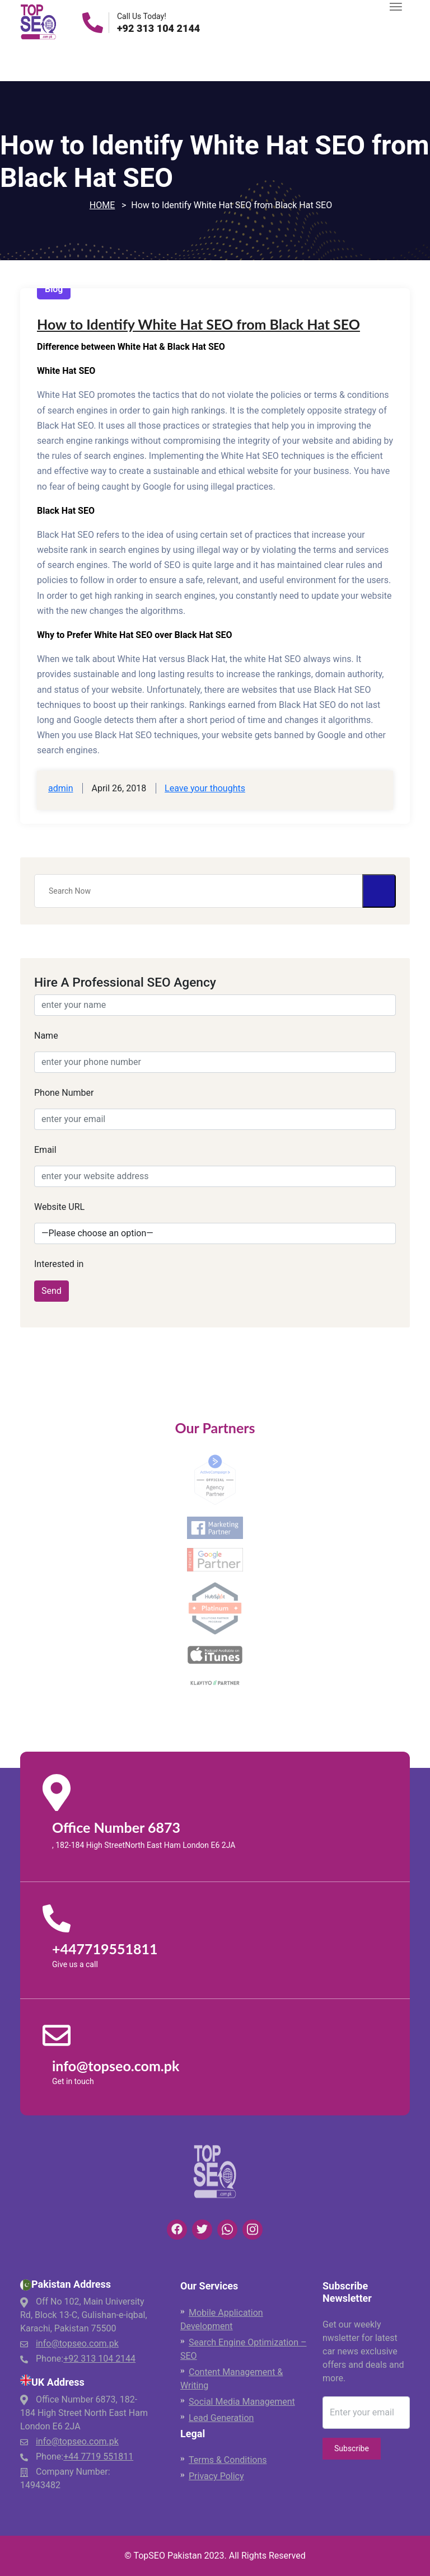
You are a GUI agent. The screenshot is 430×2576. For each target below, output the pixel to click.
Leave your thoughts (205, 788)
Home (102, 205)
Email (45, 1149)
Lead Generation (221, 2418)
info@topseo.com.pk (77, 2343)
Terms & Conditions (228, 2460)
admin (60, 788)
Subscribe (351, 2448)
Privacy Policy (216, 2476)
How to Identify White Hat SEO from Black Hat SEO (198, 324)
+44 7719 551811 (98, 2456)
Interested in (58, 1264)
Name (46, 1035)
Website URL (59, 1207)
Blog (54, 289)
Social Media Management (242, 2401)
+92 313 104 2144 (158, 29)
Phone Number (64, 1092)
